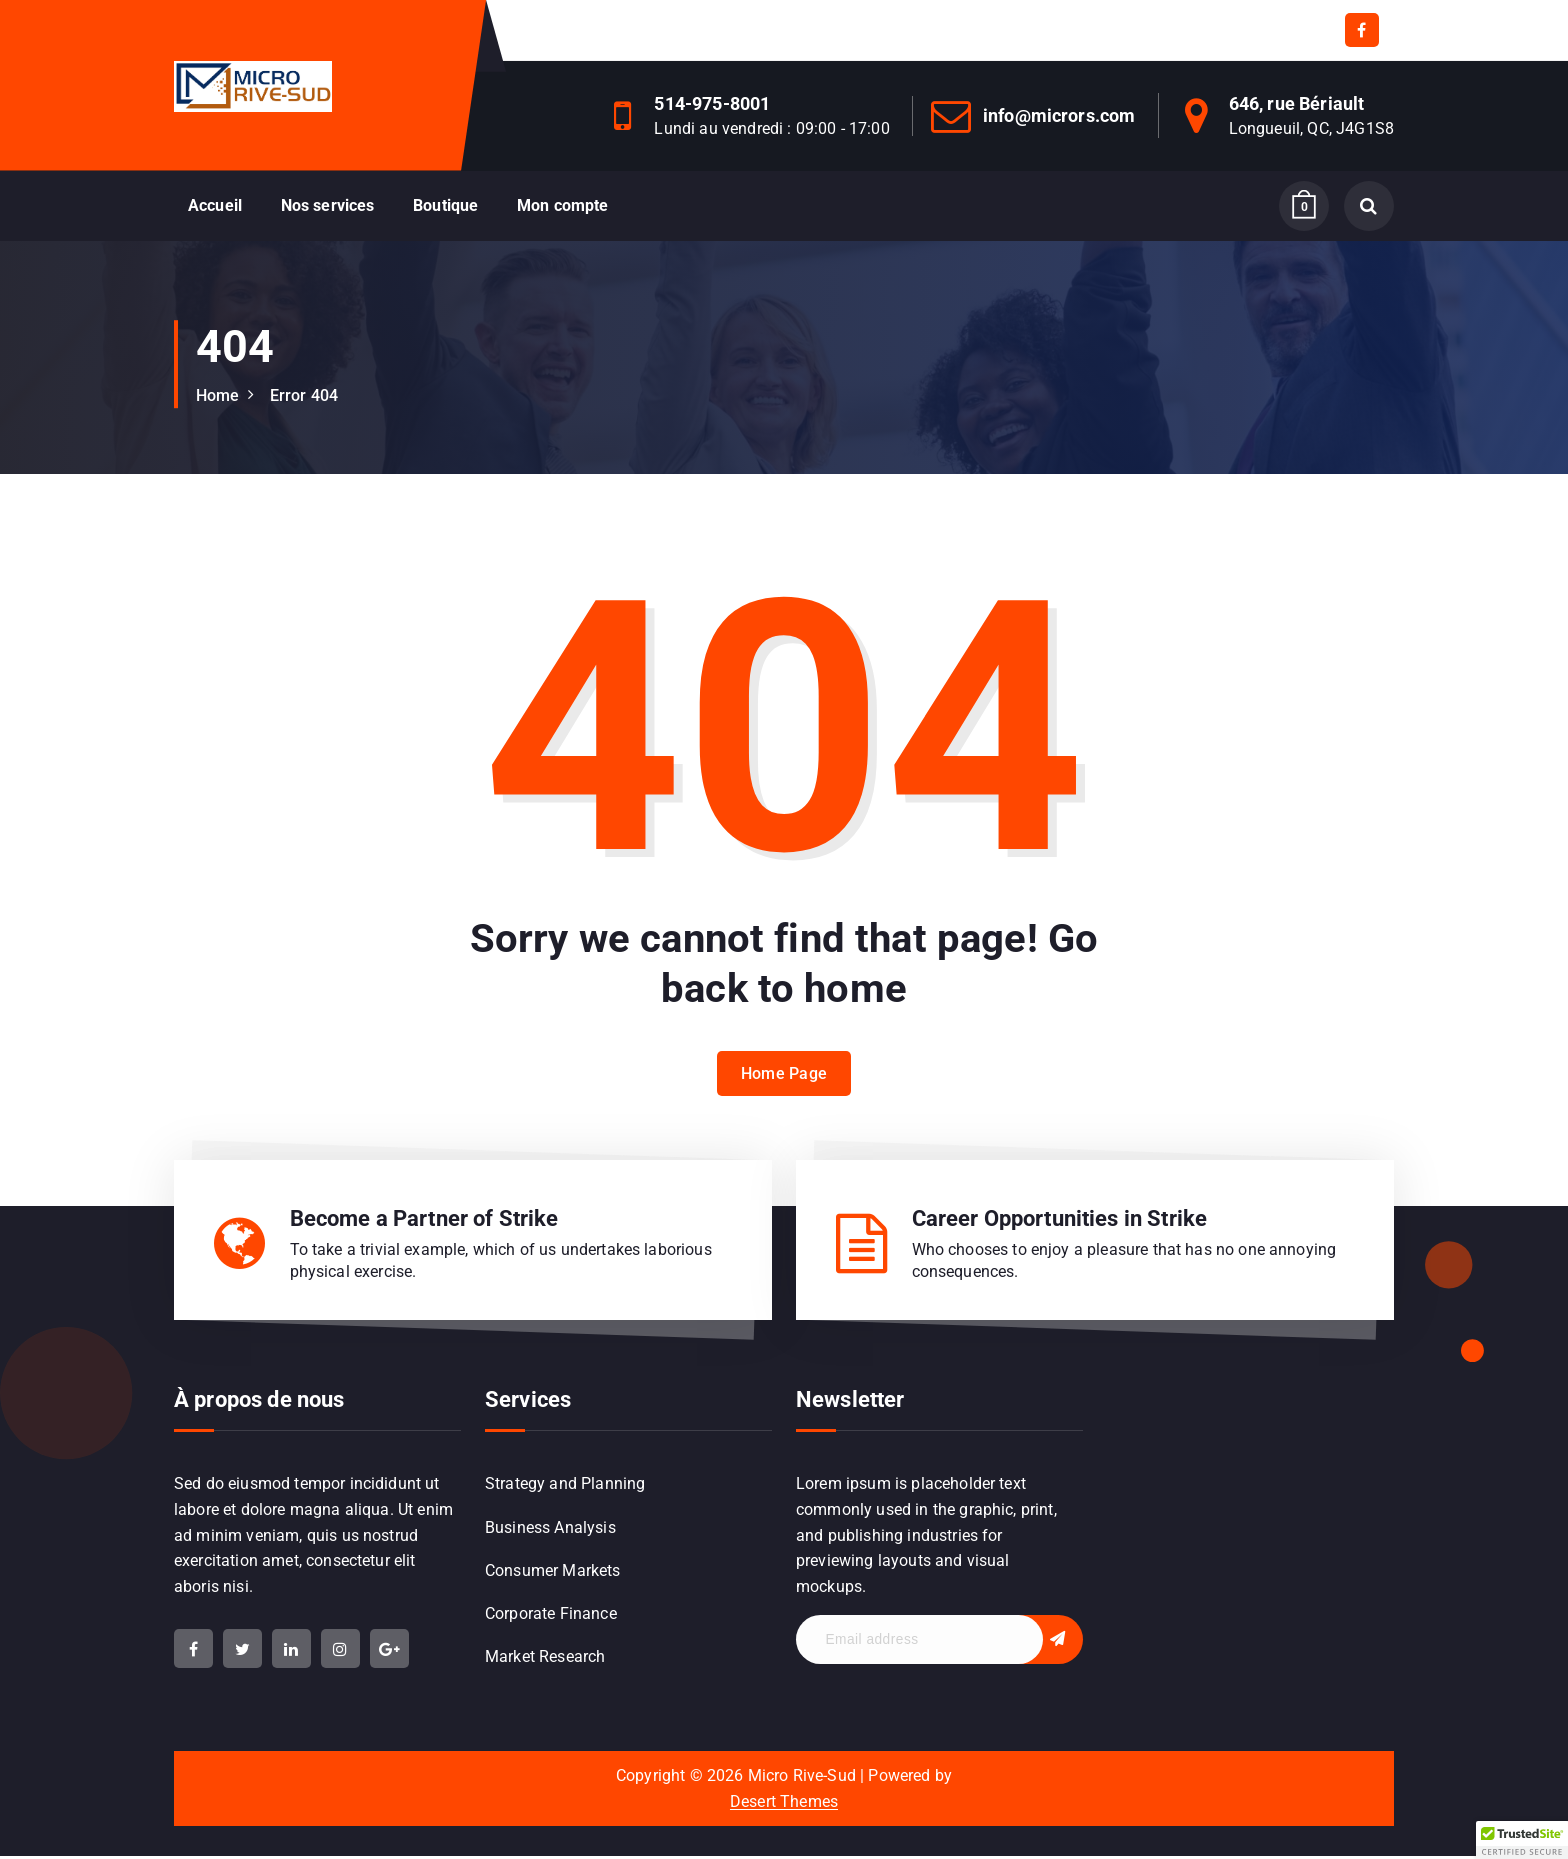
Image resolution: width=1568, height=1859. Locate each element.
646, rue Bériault (1297, 103)
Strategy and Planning (565, 1485)
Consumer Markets (553, 1572)
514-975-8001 (712, 103)
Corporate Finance (551, 1616)
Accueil (215, 205)
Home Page (784, 1092)
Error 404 (304, 395)
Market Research (545, 1660)
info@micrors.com (1059, 115)
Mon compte (563, 205)
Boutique (445, 205)
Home (218, 395)
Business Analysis (550, 1529)
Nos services (328, 205)
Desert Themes (784, 1804)
